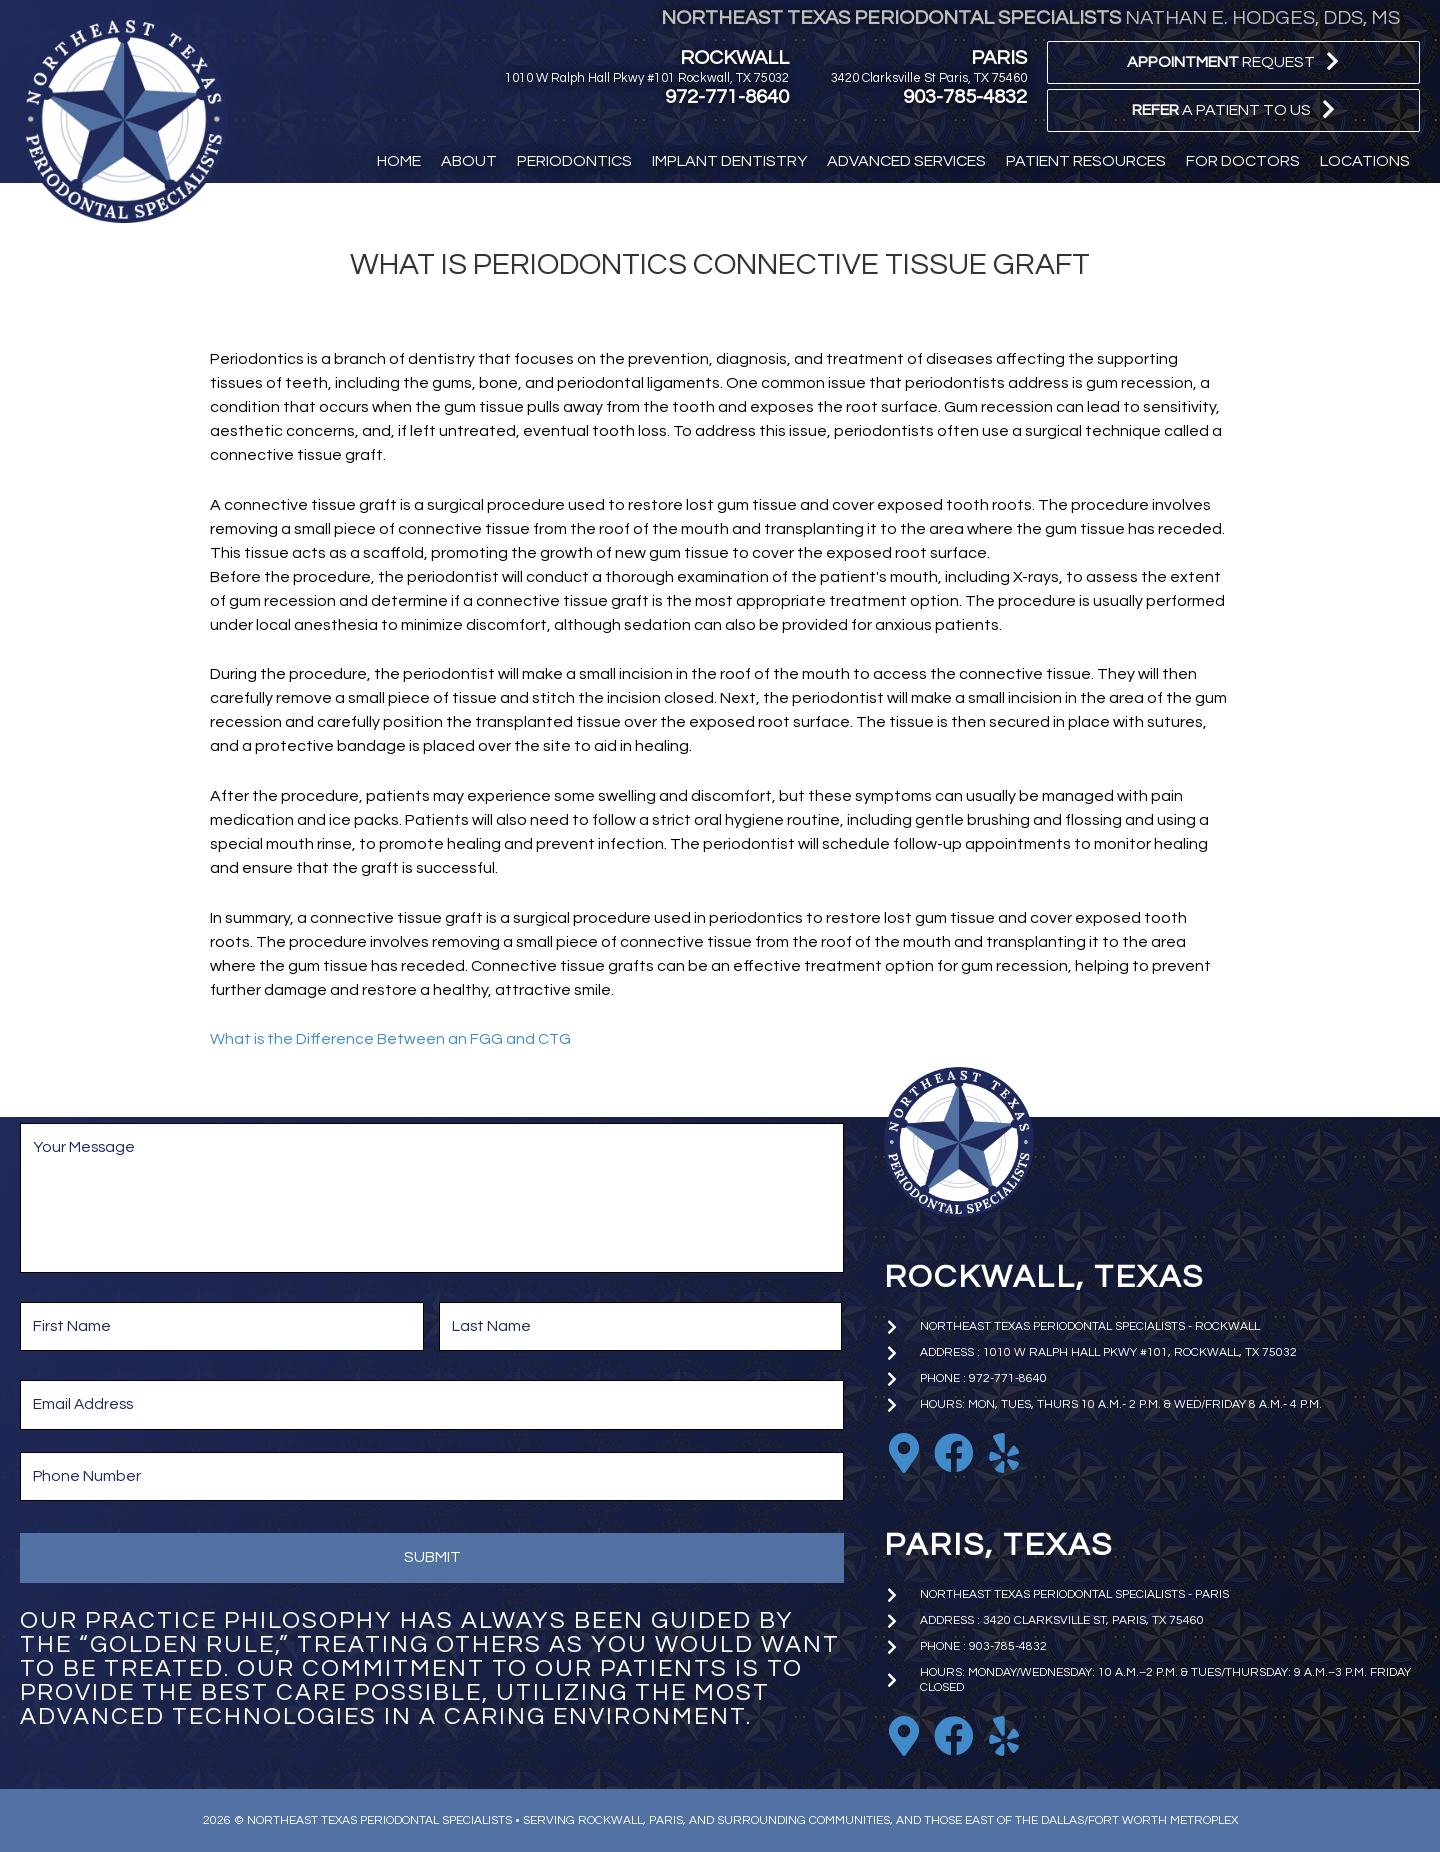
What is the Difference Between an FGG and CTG (391, 1039)
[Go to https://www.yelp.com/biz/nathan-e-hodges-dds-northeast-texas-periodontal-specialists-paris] (1004, 1736)
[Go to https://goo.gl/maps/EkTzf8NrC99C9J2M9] (904, 1453)
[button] (1233, 62)
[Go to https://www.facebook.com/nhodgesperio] (954, 1453)
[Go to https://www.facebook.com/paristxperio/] (954, 1736)
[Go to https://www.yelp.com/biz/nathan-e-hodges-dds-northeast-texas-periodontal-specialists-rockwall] (1004, 1453)
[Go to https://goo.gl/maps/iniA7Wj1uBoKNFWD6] (904, 1736)
